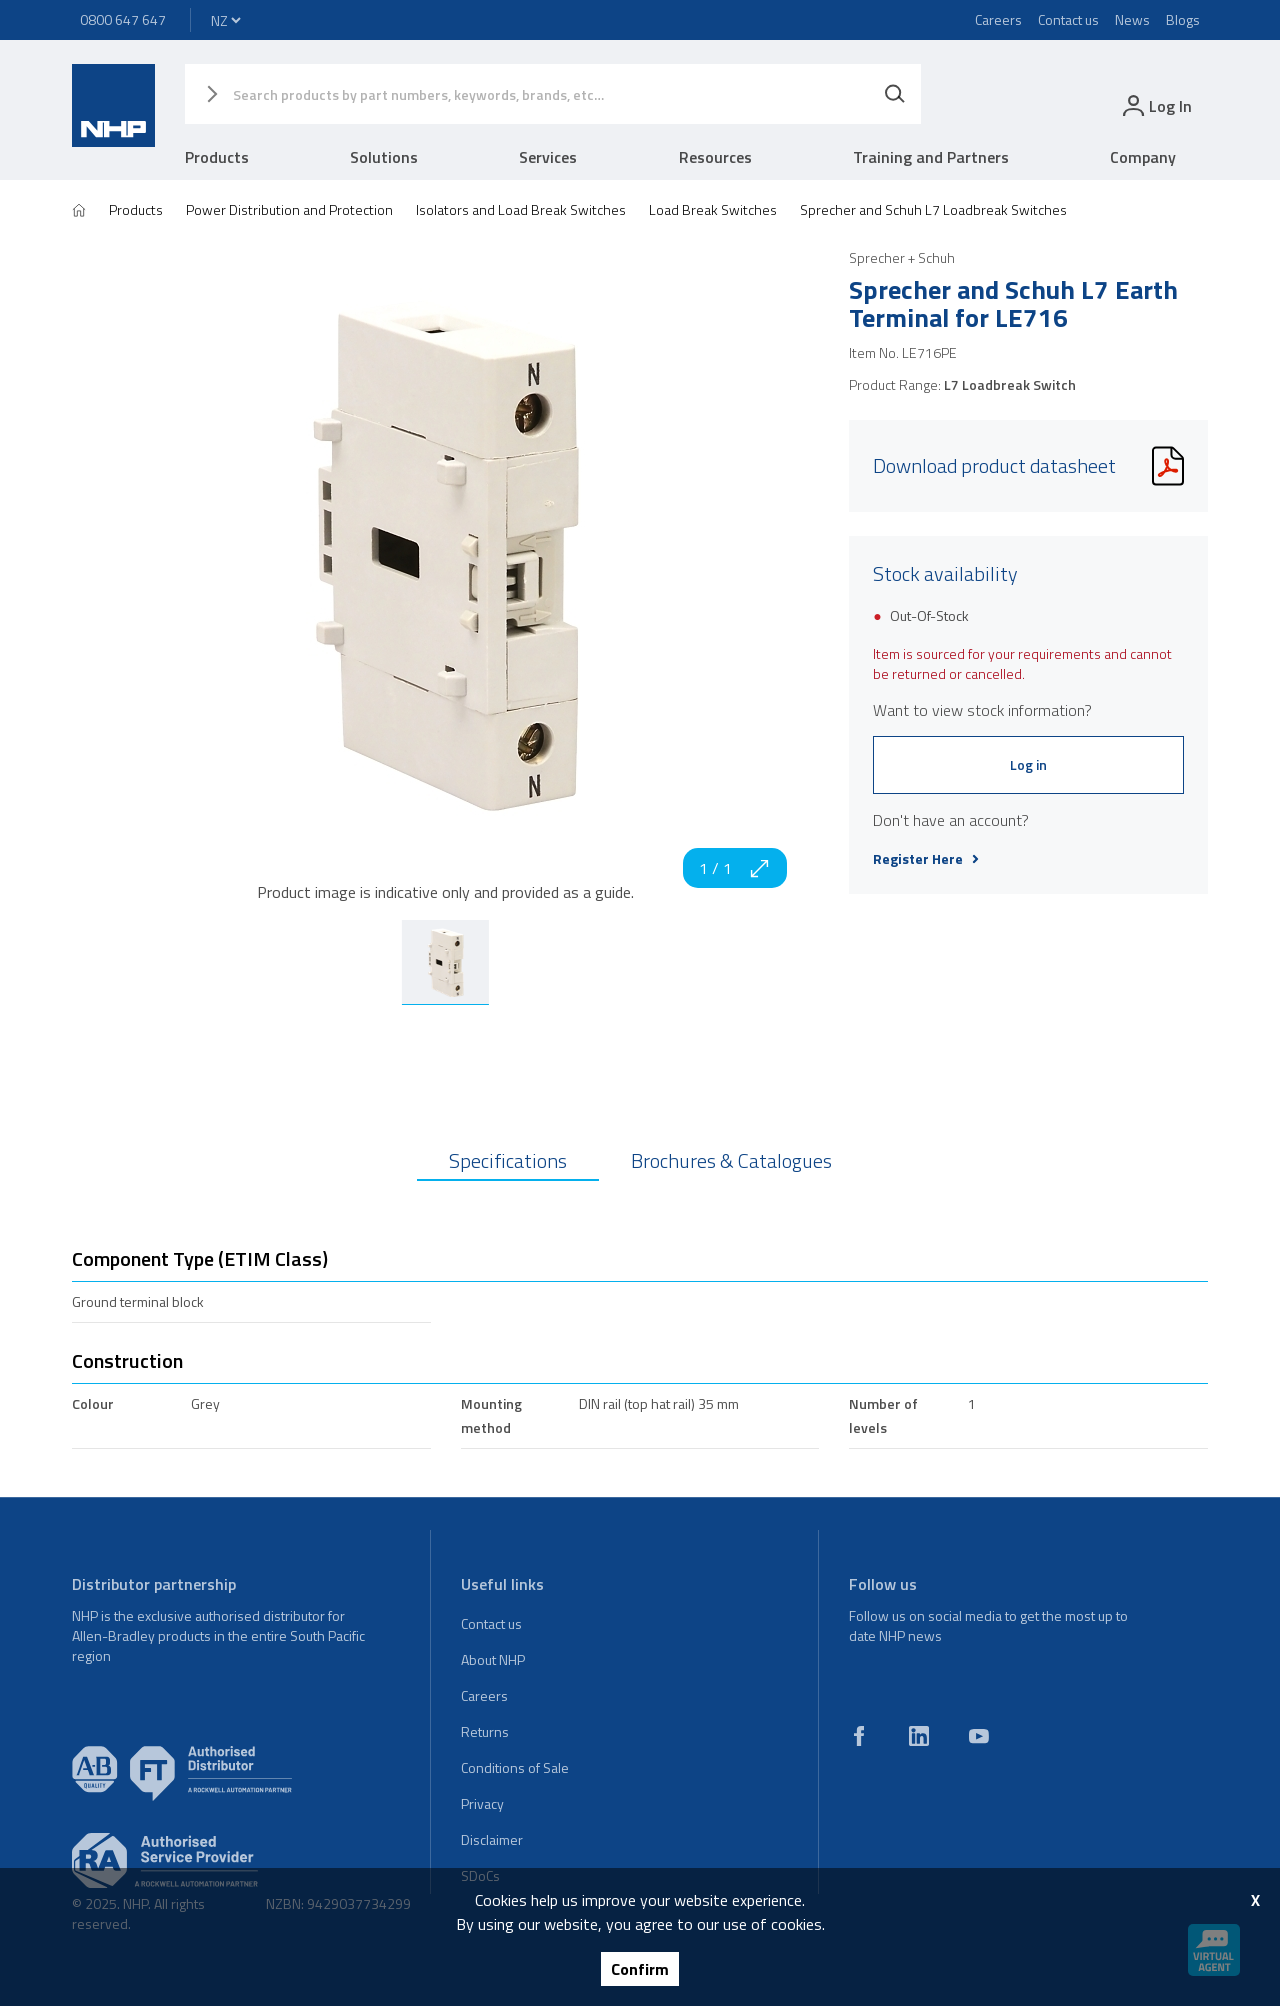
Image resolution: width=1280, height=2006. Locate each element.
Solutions (384, 157)
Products (217, 157)
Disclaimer (492, 1839)
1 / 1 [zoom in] (735, 868)
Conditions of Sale (515, 1767)
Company (1143, 157)
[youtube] (979, 1736)
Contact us (1068, 19)
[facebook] (859, 1736)
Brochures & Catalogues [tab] (731, 1160)
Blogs (1183, 19)
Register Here (926, 859)
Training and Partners (931, 157)
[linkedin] (919, 1736)
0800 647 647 (123, 19)
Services (548, 157)
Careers (998, 19)
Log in (1028, 764)
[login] (1155, 105)
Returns (485, 1731)
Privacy (482, 1803)
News (1132, 19)
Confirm (640, 1969)
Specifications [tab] (508, 1160)
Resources (715, 157)
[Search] (895, 94)
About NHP (493, 1659)
